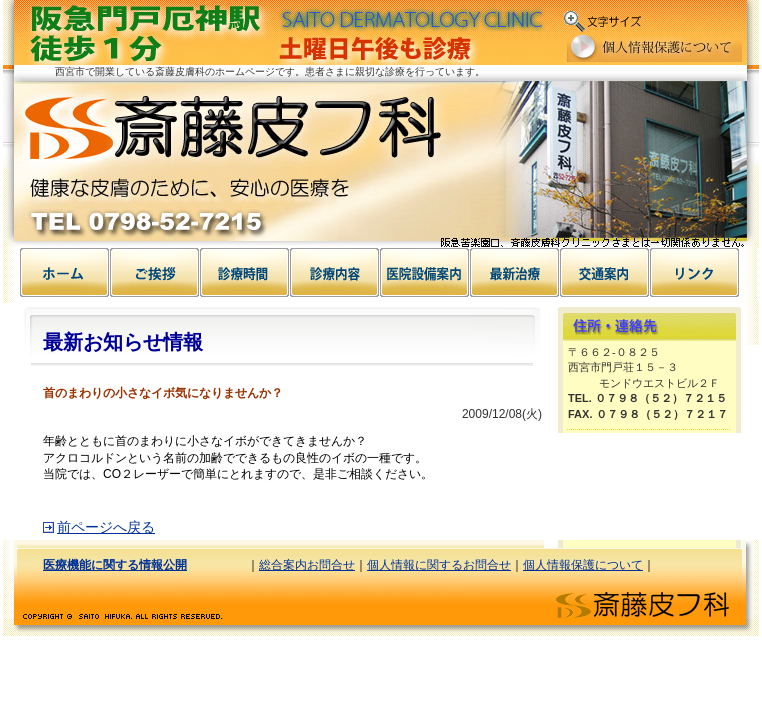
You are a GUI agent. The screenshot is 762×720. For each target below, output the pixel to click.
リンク (695, 272)
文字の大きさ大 (729, 17)
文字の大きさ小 (663, 17)
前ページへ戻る (106, 527)
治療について (515, 272)
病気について (425, 272)
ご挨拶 (155, 272)
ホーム (65, 272)
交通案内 (605, 272)
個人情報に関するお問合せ (439, 565)
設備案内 (335, 272)
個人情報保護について (654, 48)
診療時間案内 (245, 272)
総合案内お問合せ (307, 565)
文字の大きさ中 (696, 17)
